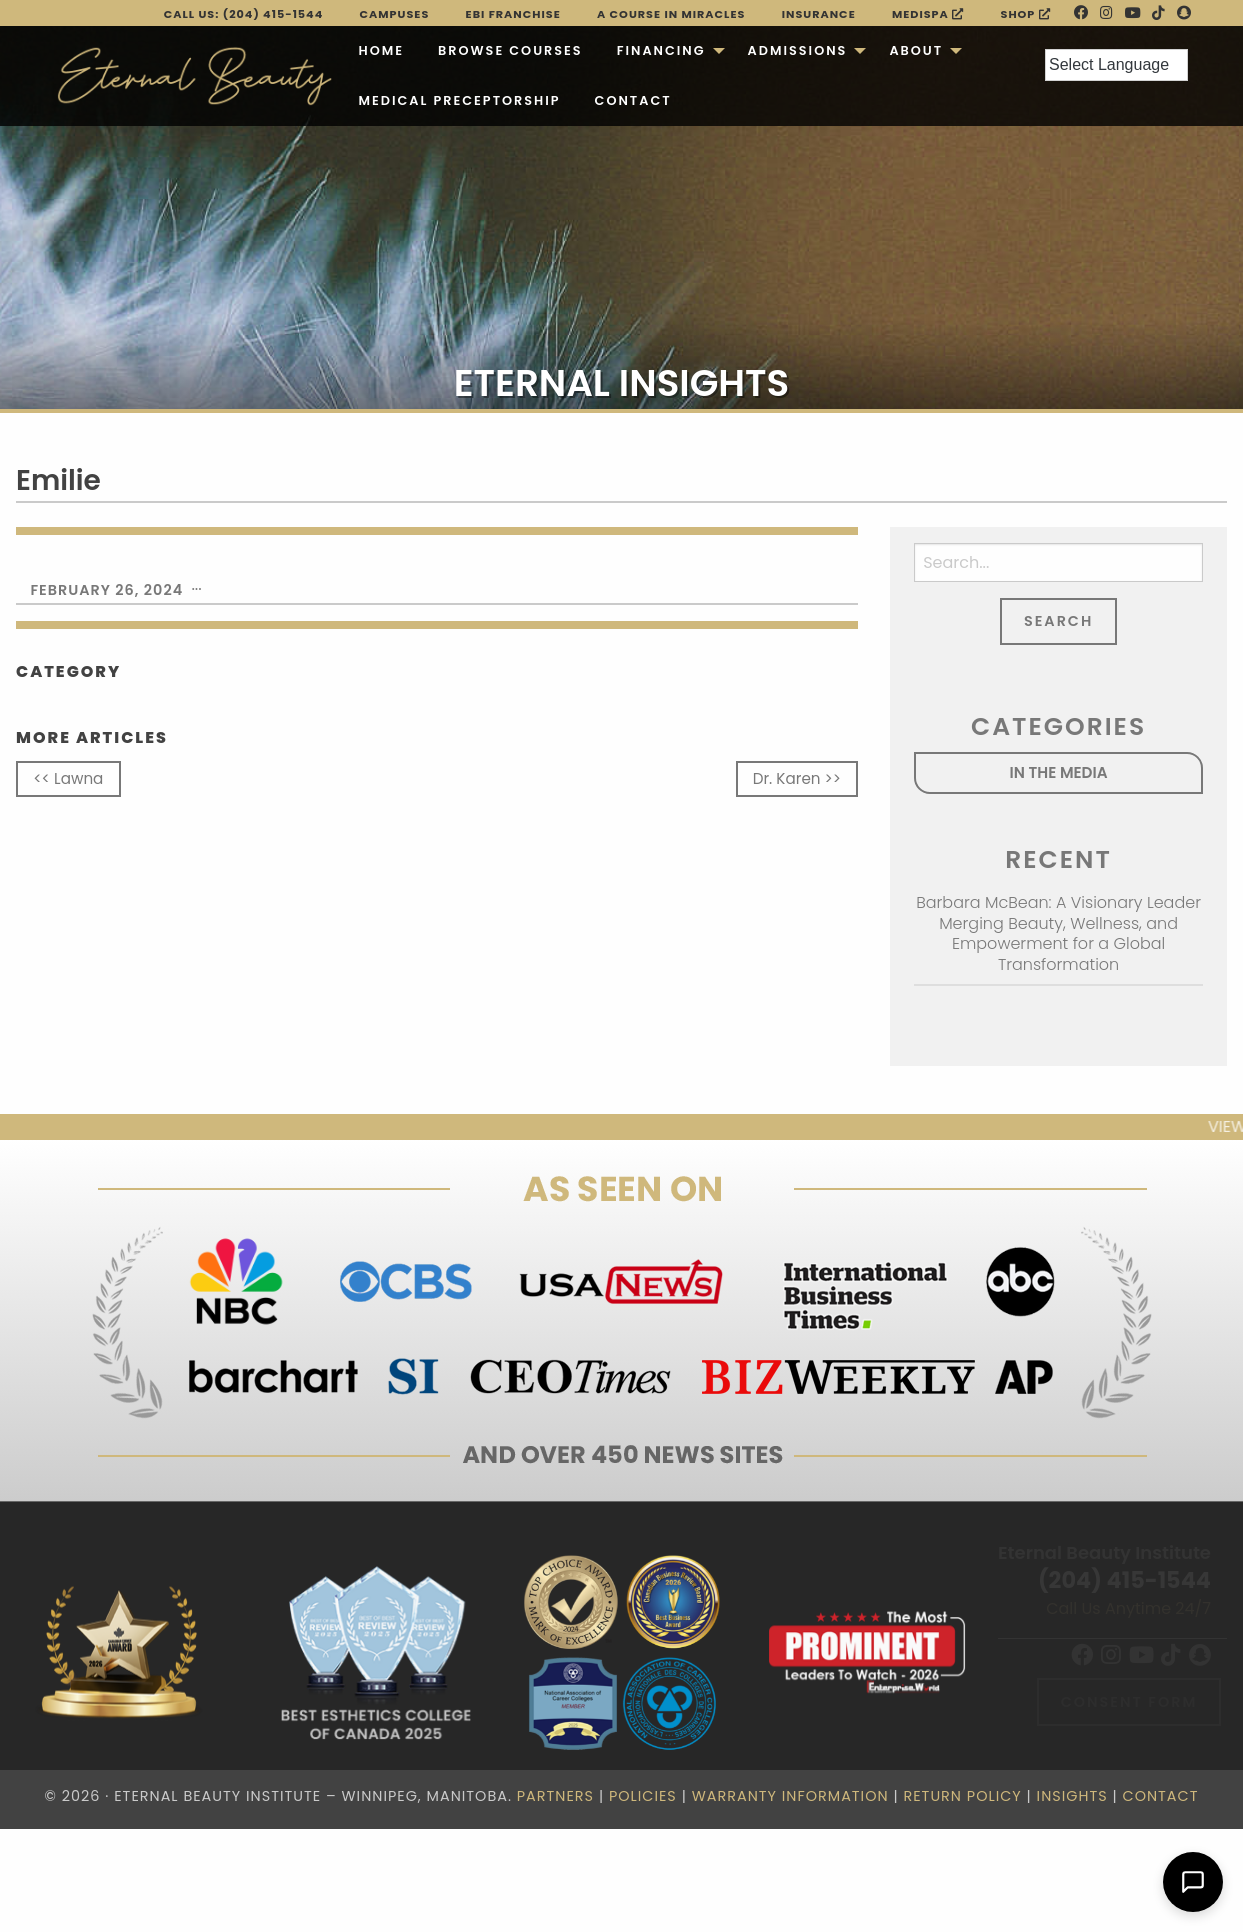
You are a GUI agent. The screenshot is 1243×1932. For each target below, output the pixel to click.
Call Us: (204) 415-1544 (244, 14)
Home (381, 50)
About (916, 50)
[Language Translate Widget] (1116, 65)
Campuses (395, 14)
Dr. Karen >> (797, 778)
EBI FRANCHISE (513, 14)
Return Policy (962, 1796)
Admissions (798, 50)
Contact (633, 100)
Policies (643, 1796)
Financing (661, 50)
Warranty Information (790, 1796)
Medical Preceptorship (459, 100)
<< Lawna (68, 778)
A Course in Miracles (671, 14)
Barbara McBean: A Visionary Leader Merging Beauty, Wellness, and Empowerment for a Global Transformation (1058, 933)
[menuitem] (381, 51)
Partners (555, 1796)
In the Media (1059, 772)
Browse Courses (510, 50)
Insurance (819, 14)
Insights (1072, 1796)
